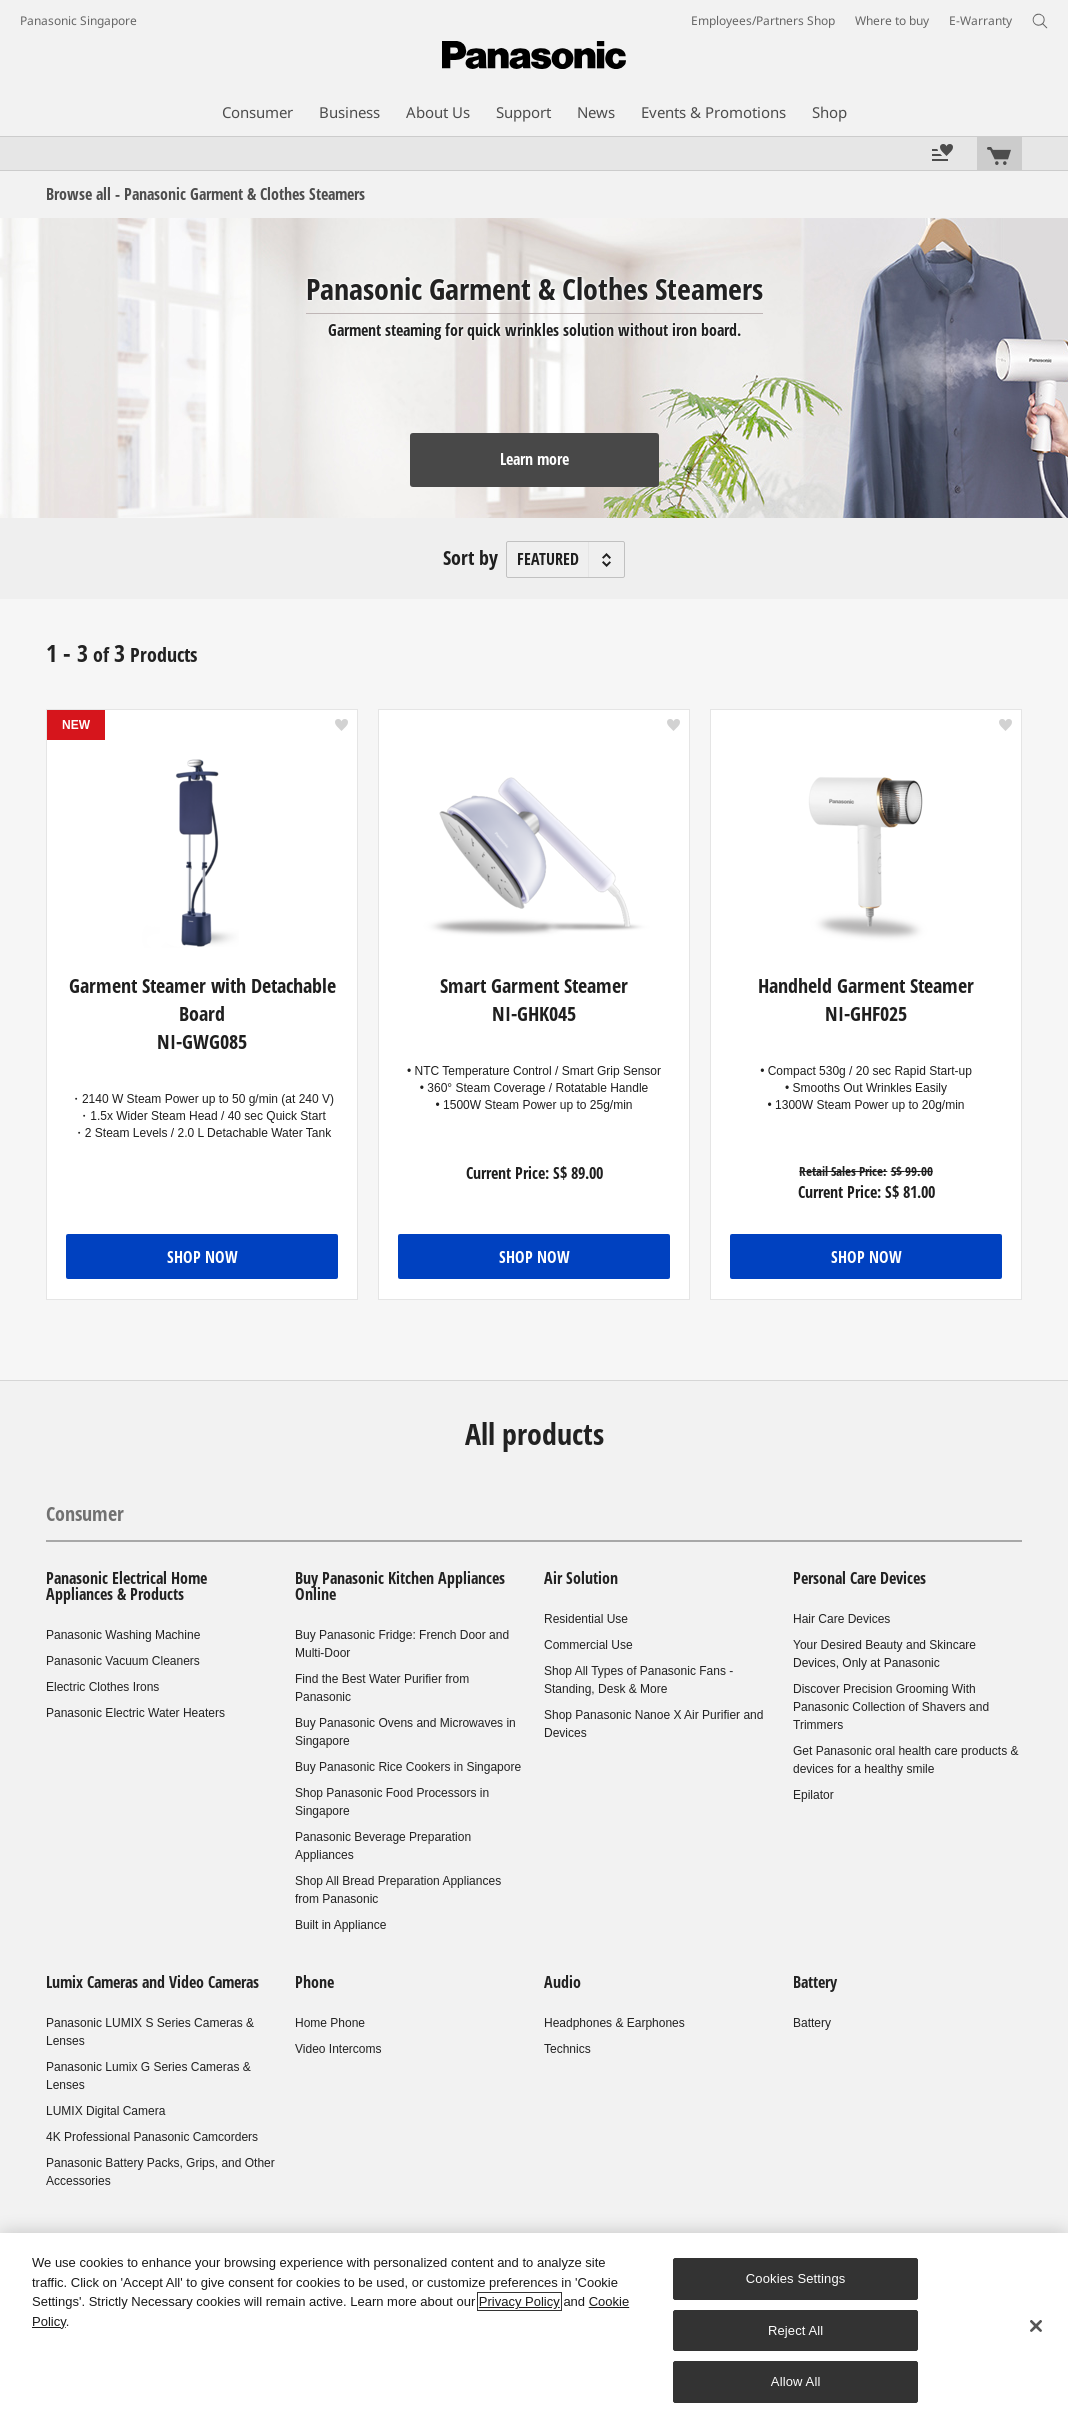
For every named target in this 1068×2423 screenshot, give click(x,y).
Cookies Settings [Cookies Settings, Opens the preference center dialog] (796, 2278)
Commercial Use (588, 1645)
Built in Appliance (340, 1925)
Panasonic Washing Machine (123, 1635)
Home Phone (330, 2023)
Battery (815, 1982)
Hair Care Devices (841, 1619)
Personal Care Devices (859, 1578)
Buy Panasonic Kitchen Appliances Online (400, 1586)
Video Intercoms (338, 2049)
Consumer (85, 1513)
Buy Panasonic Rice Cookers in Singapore (408, 1767)
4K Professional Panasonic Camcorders (152, 2137)
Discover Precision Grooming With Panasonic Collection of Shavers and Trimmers (891, 1707)
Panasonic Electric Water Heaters (135, 1713)
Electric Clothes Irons (102, 1687)
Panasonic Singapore (78, 20)
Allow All (796, 2381)
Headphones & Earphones (614, 2023)
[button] (341, 725)
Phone (314, 1982)
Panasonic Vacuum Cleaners (123, 1661)
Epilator (813, 1795)
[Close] (1036, 2326)
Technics (567, 2049)
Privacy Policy (519, 2301)
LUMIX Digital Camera (105, 2111)
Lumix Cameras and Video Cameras (152, 1982)
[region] (534, 2328)
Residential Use (586, 1619)
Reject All (796, 2330)
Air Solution (581, 1578)
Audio (562, 1982)
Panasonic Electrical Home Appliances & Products (126, 1586)
